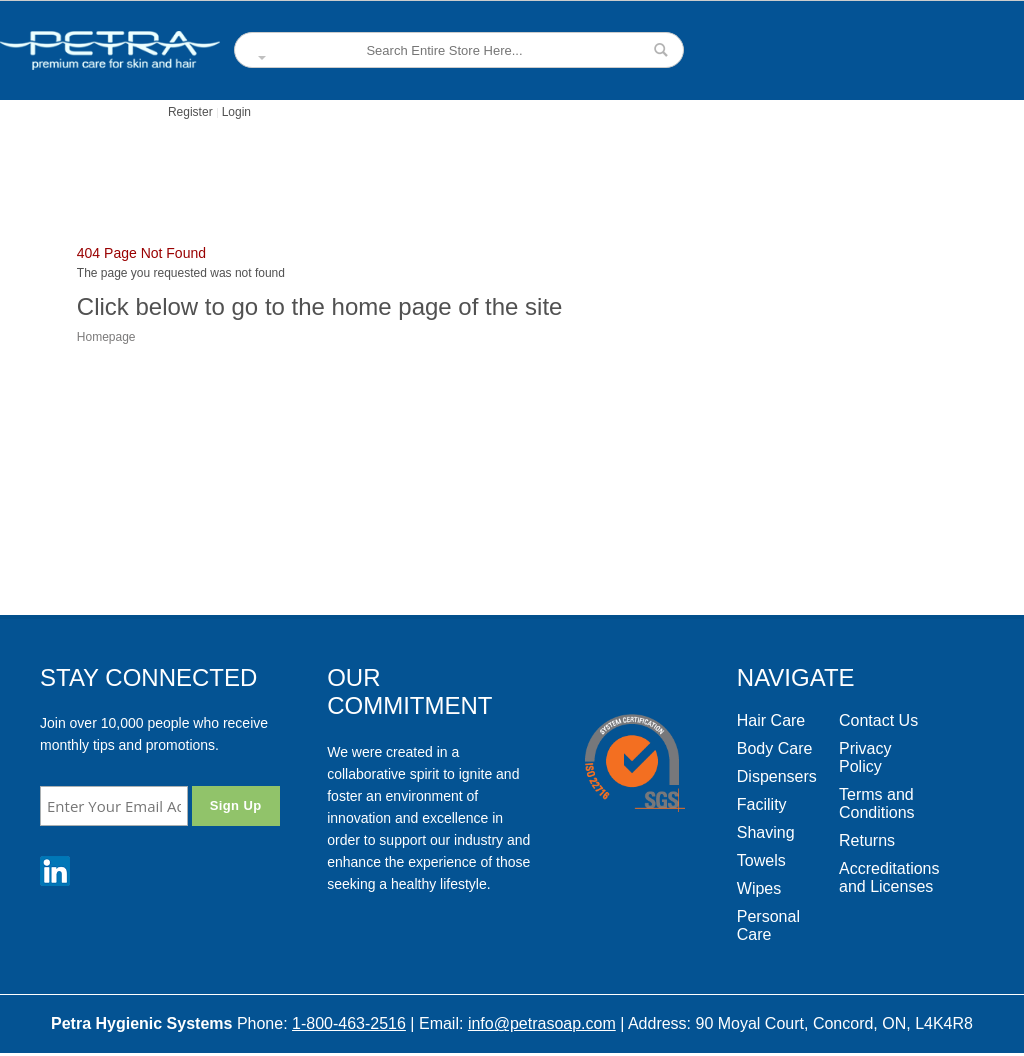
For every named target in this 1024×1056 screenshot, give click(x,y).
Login (236, 112)
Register (190, 112)
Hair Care (771, 720)
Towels (761, 860)
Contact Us (878, 720)
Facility (762, 804)
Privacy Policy (865, 757)
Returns (867, 840)
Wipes (759, 888)
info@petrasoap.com (542, 1023)
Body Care (775, 748)
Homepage (106, 337)
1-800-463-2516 (349, 1023)
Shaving (766, 832)
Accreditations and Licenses (889, 877)
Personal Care (768, 925)
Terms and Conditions (877, 803)
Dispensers (777, 776)
